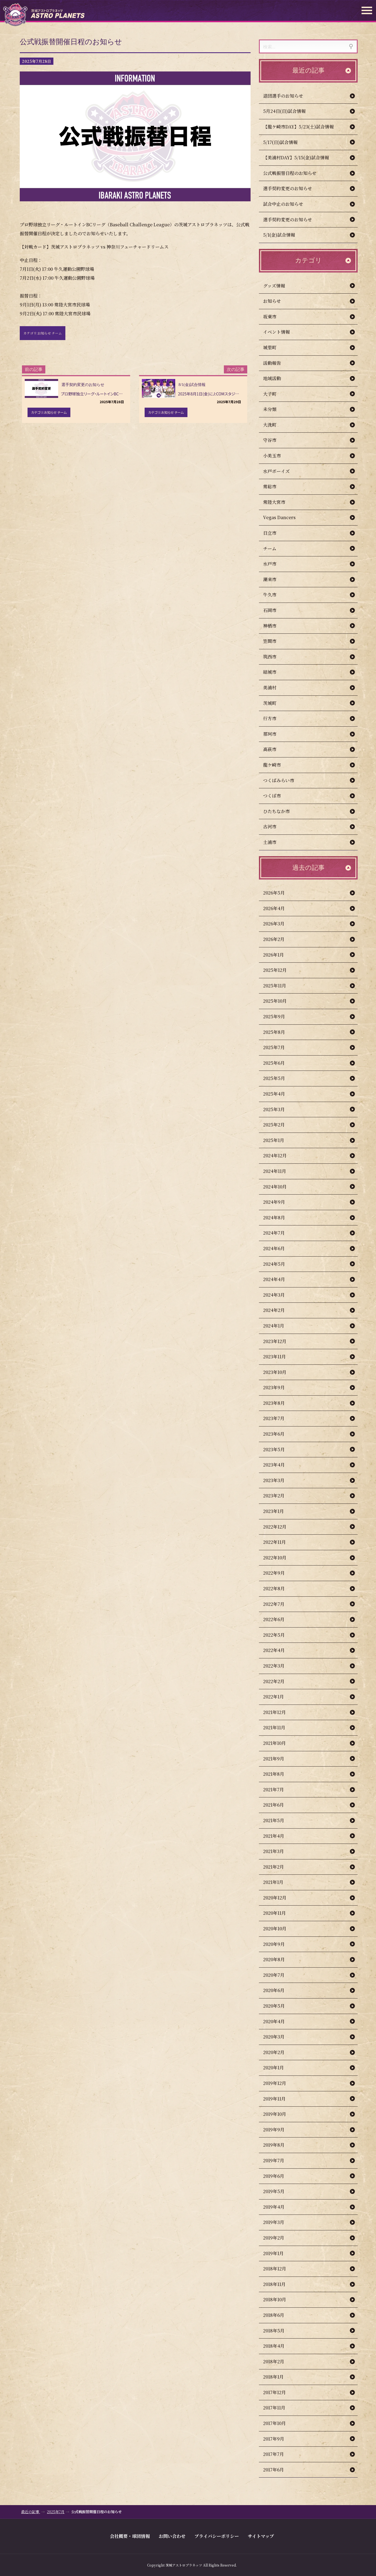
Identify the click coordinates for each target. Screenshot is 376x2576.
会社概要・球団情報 (130, 2536)
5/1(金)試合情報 (279, 235)
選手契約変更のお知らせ (287, 188)
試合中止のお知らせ (283, 204)
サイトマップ (261, 2536)
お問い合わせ (172, 2536)
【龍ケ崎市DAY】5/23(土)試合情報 (298, 126)
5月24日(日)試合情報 (284, 111)
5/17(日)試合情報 (280, 142)
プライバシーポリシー (216, 2536)
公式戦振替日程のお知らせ (289, 173)
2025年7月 (56, 2511)
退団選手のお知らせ (283, 96)
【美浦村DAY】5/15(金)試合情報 (296, 157)
